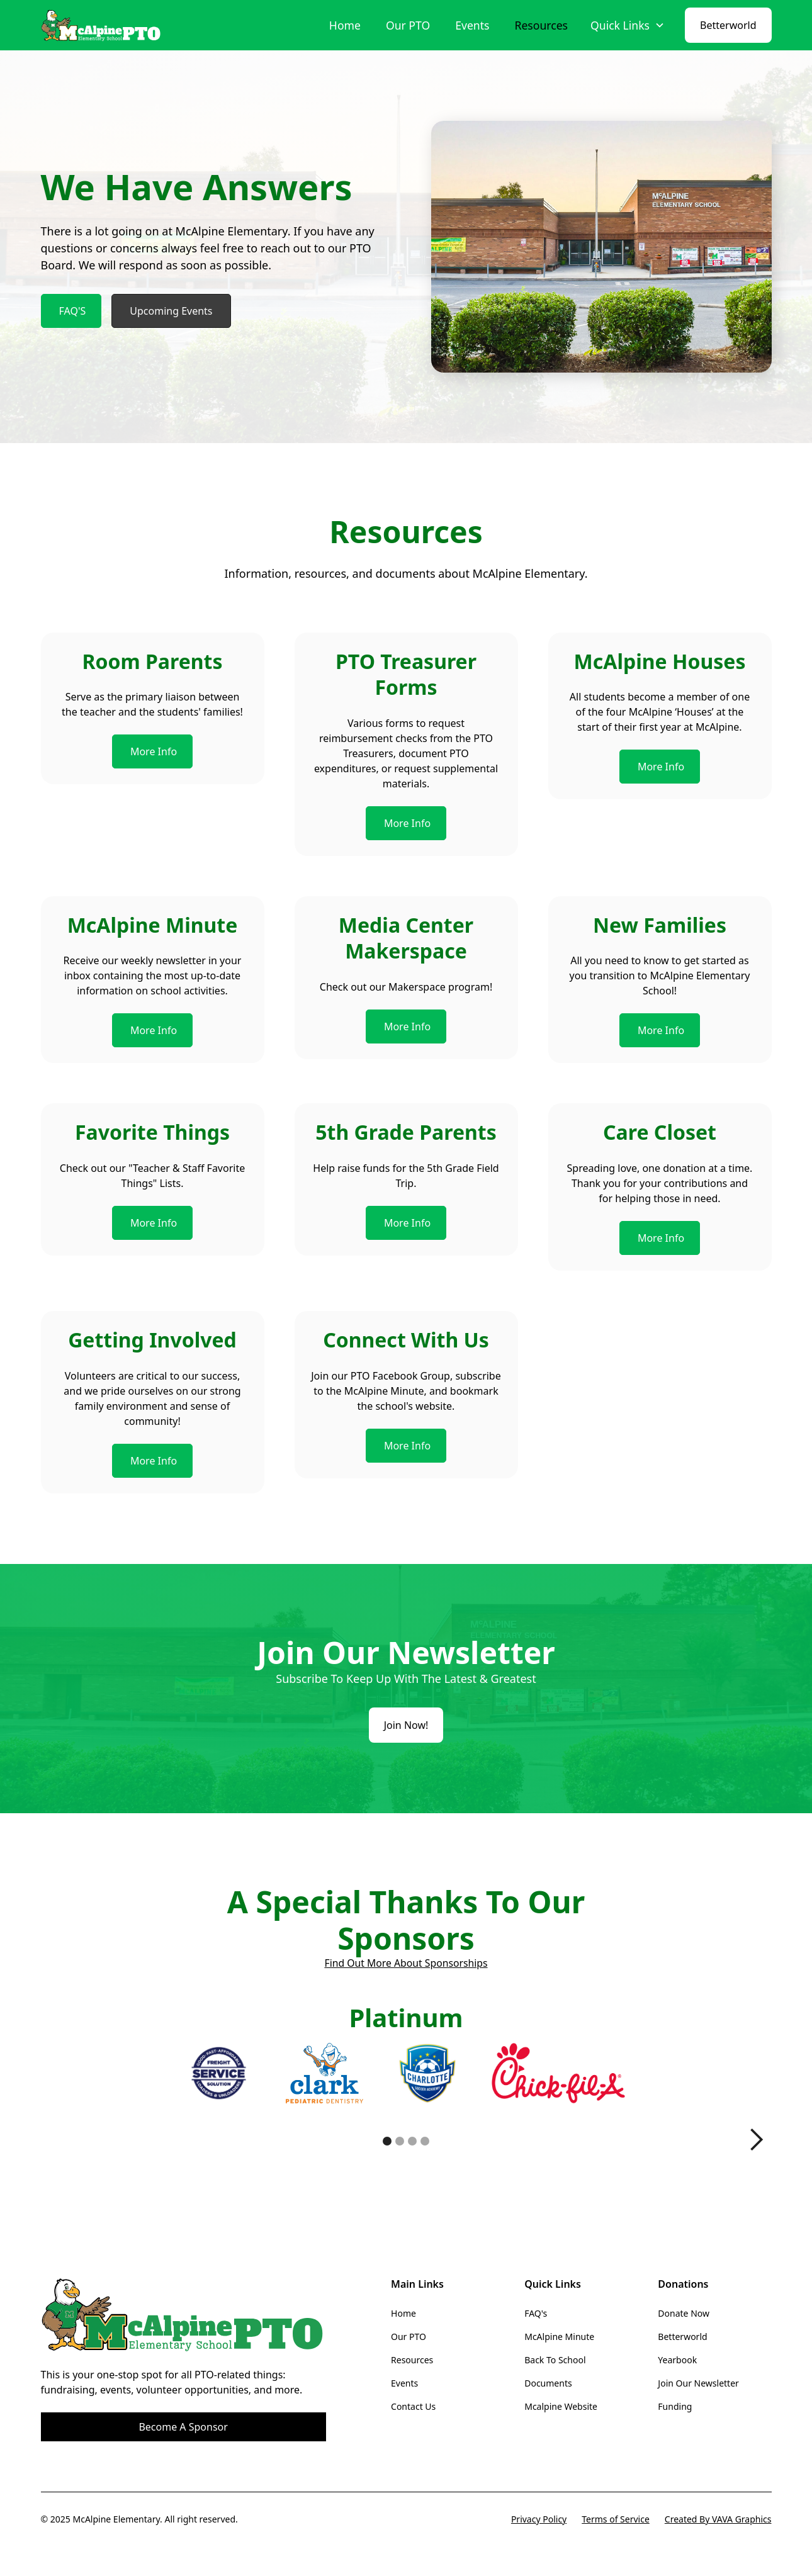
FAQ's (535, 2313)
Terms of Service (616, 2519)
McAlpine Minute (559, 2337)
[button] (627, 25)
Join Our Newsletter (698, 2383)
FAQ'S (72, 311)
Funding (675, 2406)
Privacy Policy (539, 2519)
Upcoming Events (171, 311)
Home (345, 25)
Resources (541, 25)
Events (472, 25)
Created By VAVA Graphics (718, 2519)
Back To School (554, 2360)
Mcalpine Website (560, 2406)
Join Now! (406, 1725)
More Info (153, 751)
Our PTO (408, 25)
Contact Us (413, 2406)
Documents (548, 2383)
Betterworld (728, 25)
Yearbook (677, 2360)
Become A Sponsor (182, 2427)
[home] (102, 25)
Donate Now (683, 2313)
